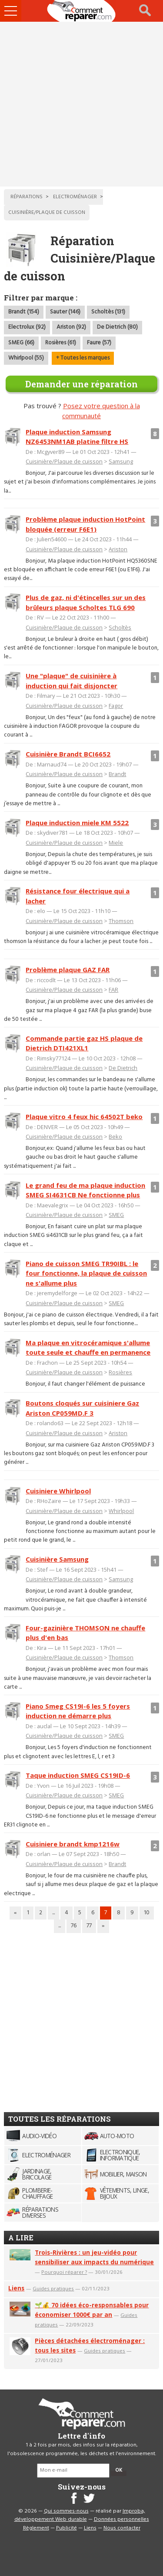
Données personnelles (121, 2519)
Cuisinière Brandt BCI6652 (68, 754)
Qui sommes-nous (66, 2511)
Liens (16, 2288)
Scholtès (120, 627)
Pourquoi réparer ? (64, 2272)
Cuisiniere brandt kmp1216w (73, 1844)
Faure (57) (99, 342)
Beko (115, 1136)
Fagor (116, 706)
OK (118, 2470)
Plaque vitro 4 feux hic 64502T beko (84, 1116)
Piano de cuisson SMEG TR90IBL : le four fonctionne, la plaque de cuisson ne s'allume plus (86, 1273)
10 (147, 1912)
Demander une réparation (81, 384)
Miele (116, 842)
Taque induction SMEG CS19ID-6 (78, 1775)
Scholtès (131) (108, 312)
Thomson (121, 921)
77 (89, 1925)
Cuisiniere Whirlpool (58, 1490)
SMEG (116, 1215)
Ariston (118, 549)
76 (74, 1925)
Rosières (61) (60, 342)
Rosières (120, 1372)
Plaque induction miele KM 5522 (77, 822)
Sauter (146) (65, 312)
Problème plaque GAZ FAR (68, 969)
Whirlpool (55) (26, 358)
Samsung (121, 461)
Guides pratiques (53, 2288)
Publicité (66, 2528)
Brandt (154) (23, 312)
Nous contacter (121, 2528)
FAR (113, 989)
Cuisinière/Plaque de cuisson (64, 461)
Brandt (117, 774)
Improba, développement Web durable (79, 2515)
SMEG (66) (21, 342)
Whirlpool (121, 1511)
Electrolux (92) (27, 327)
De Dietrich (123, 1068)
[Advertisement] (81, 104)
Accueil (81, 11)
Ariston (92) (71, 327)
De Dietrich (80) (117, 327)
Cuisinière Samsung (57, 1559)
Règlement (36, 2528)
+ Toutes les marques (83, 358)
